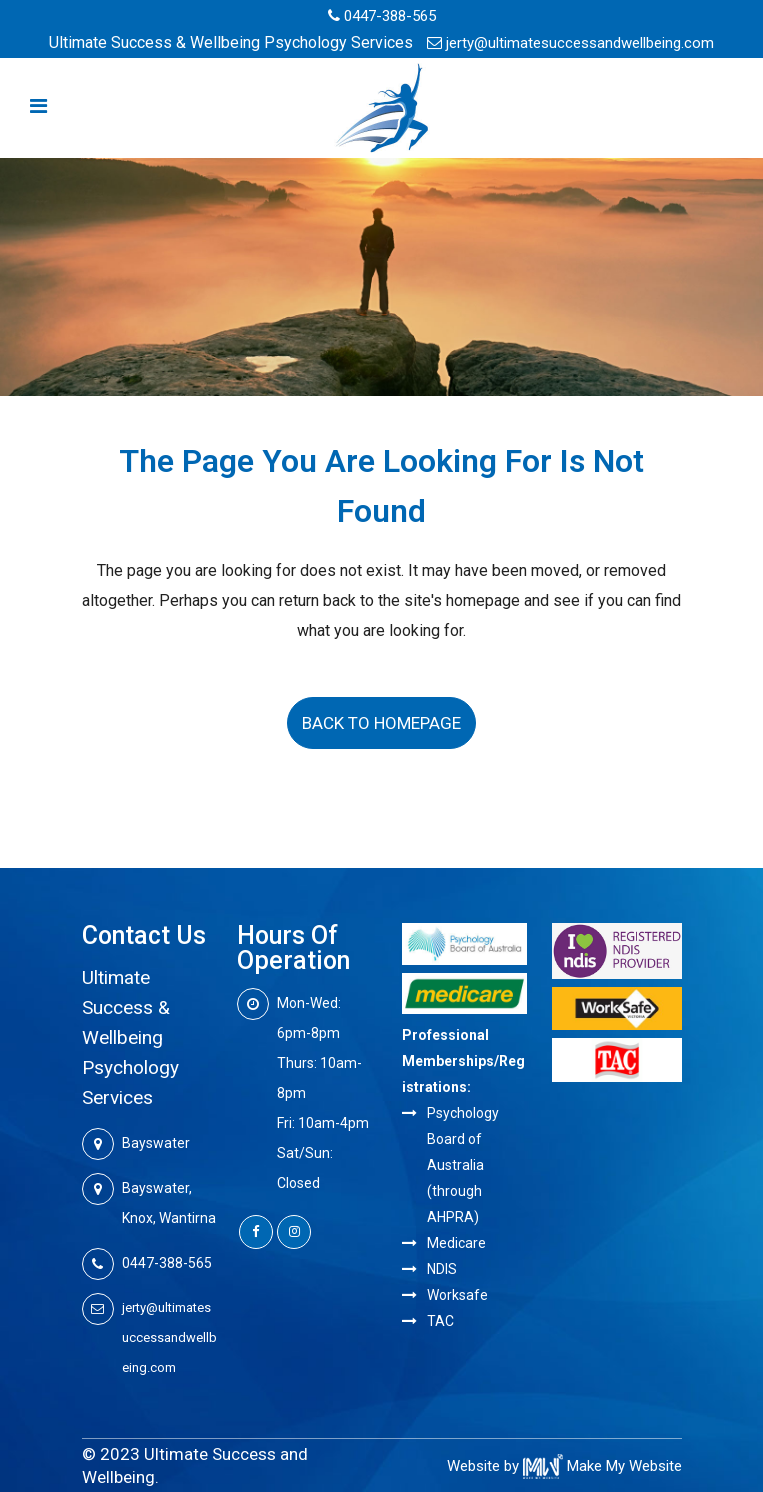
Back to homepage (381, 723)
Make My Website (602, 1466)
